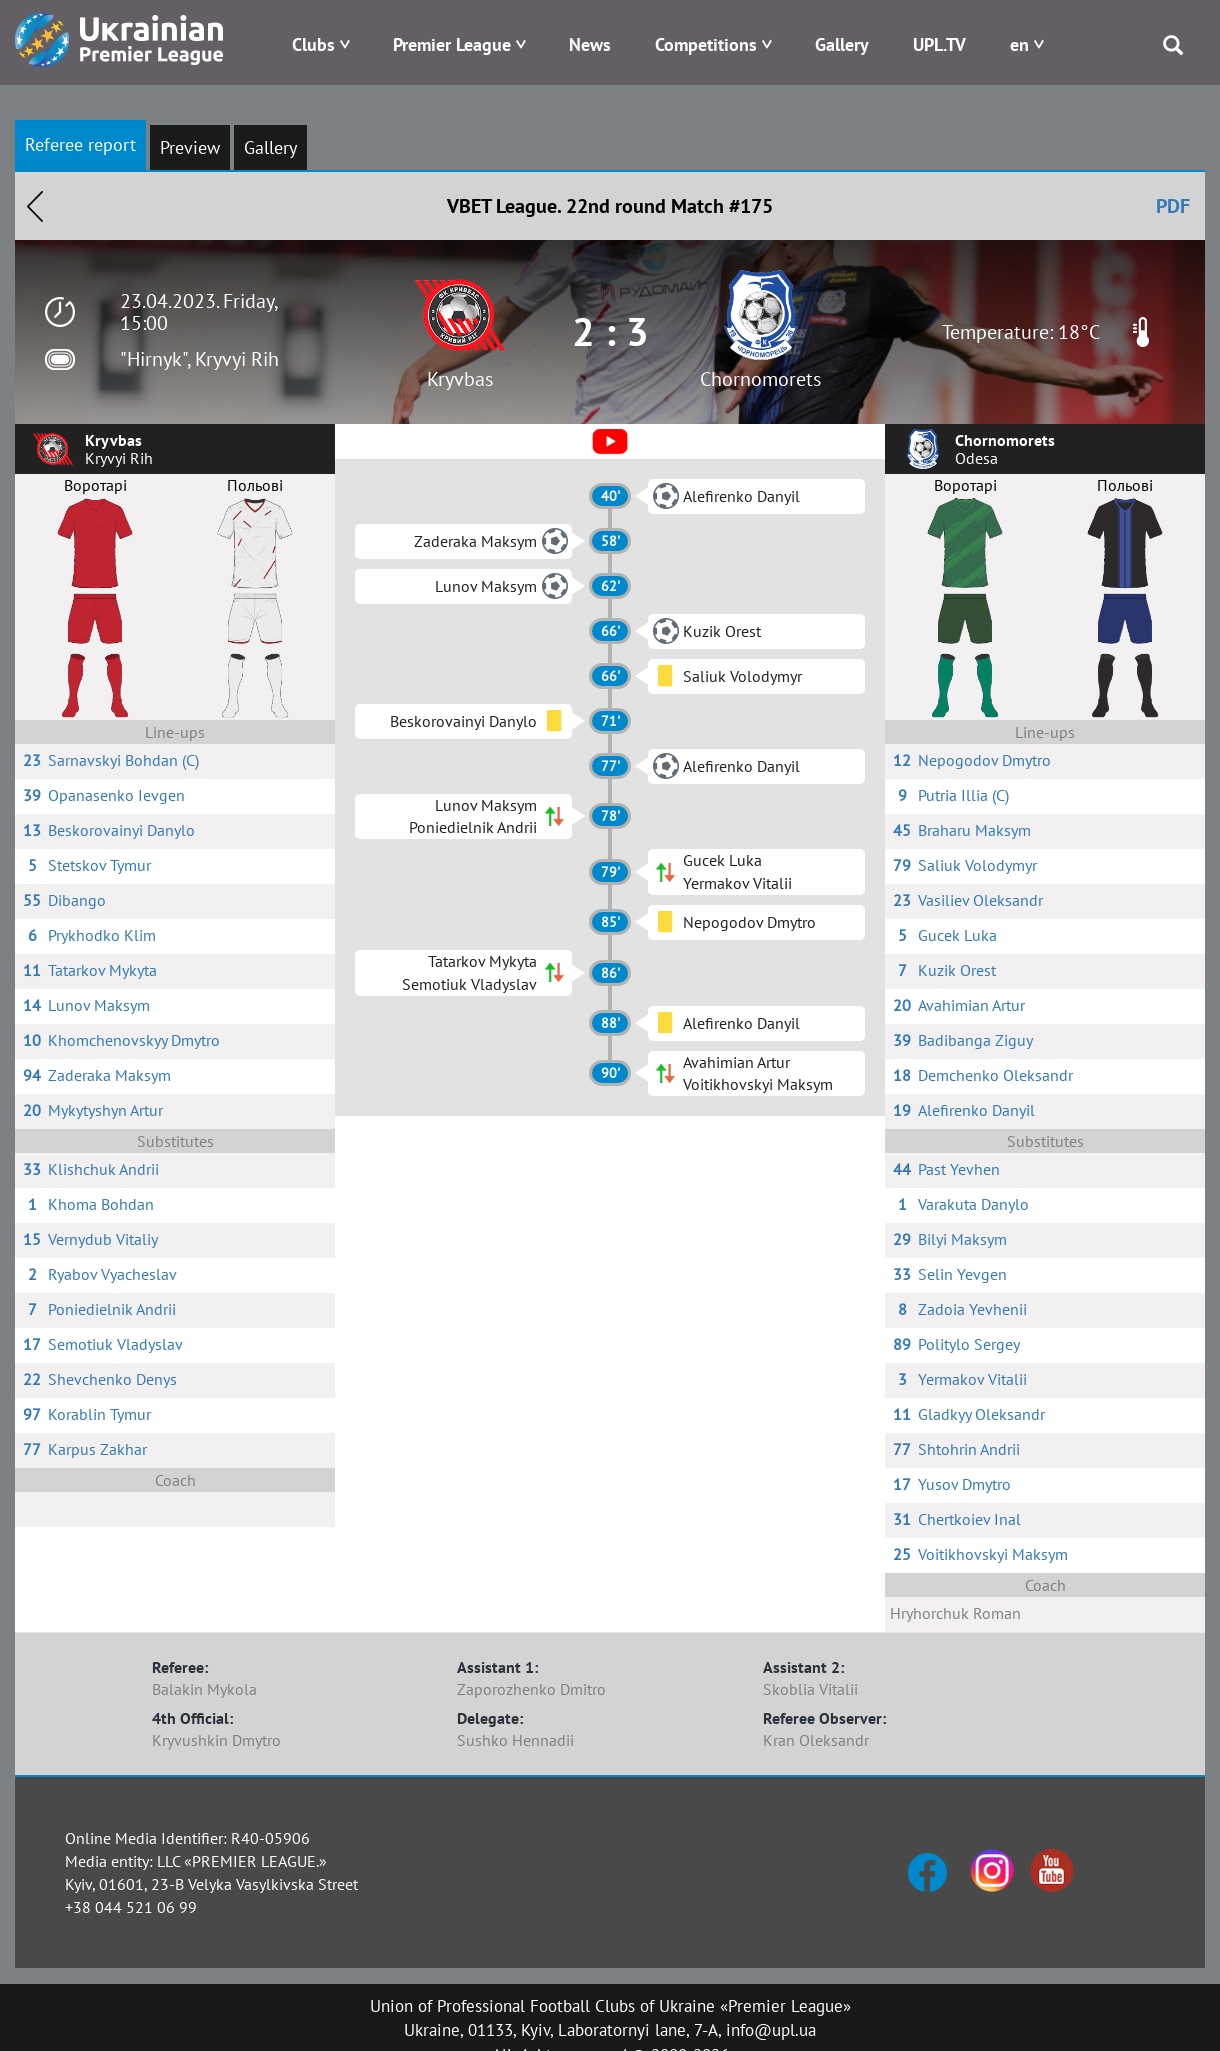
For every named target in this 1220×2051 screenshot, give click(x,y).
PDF (1173, 206)
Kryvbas (460, 379)
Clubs (313, 44)
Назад (35, 206)
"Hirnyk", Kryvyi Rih (199, 359)
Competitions (706, 44)
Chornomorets (760, 379)
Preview (190, 147)
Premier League (452, 44)
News (590, 44)
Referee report (80, 144)
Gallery (842, 44)
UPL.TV (939, 44)
